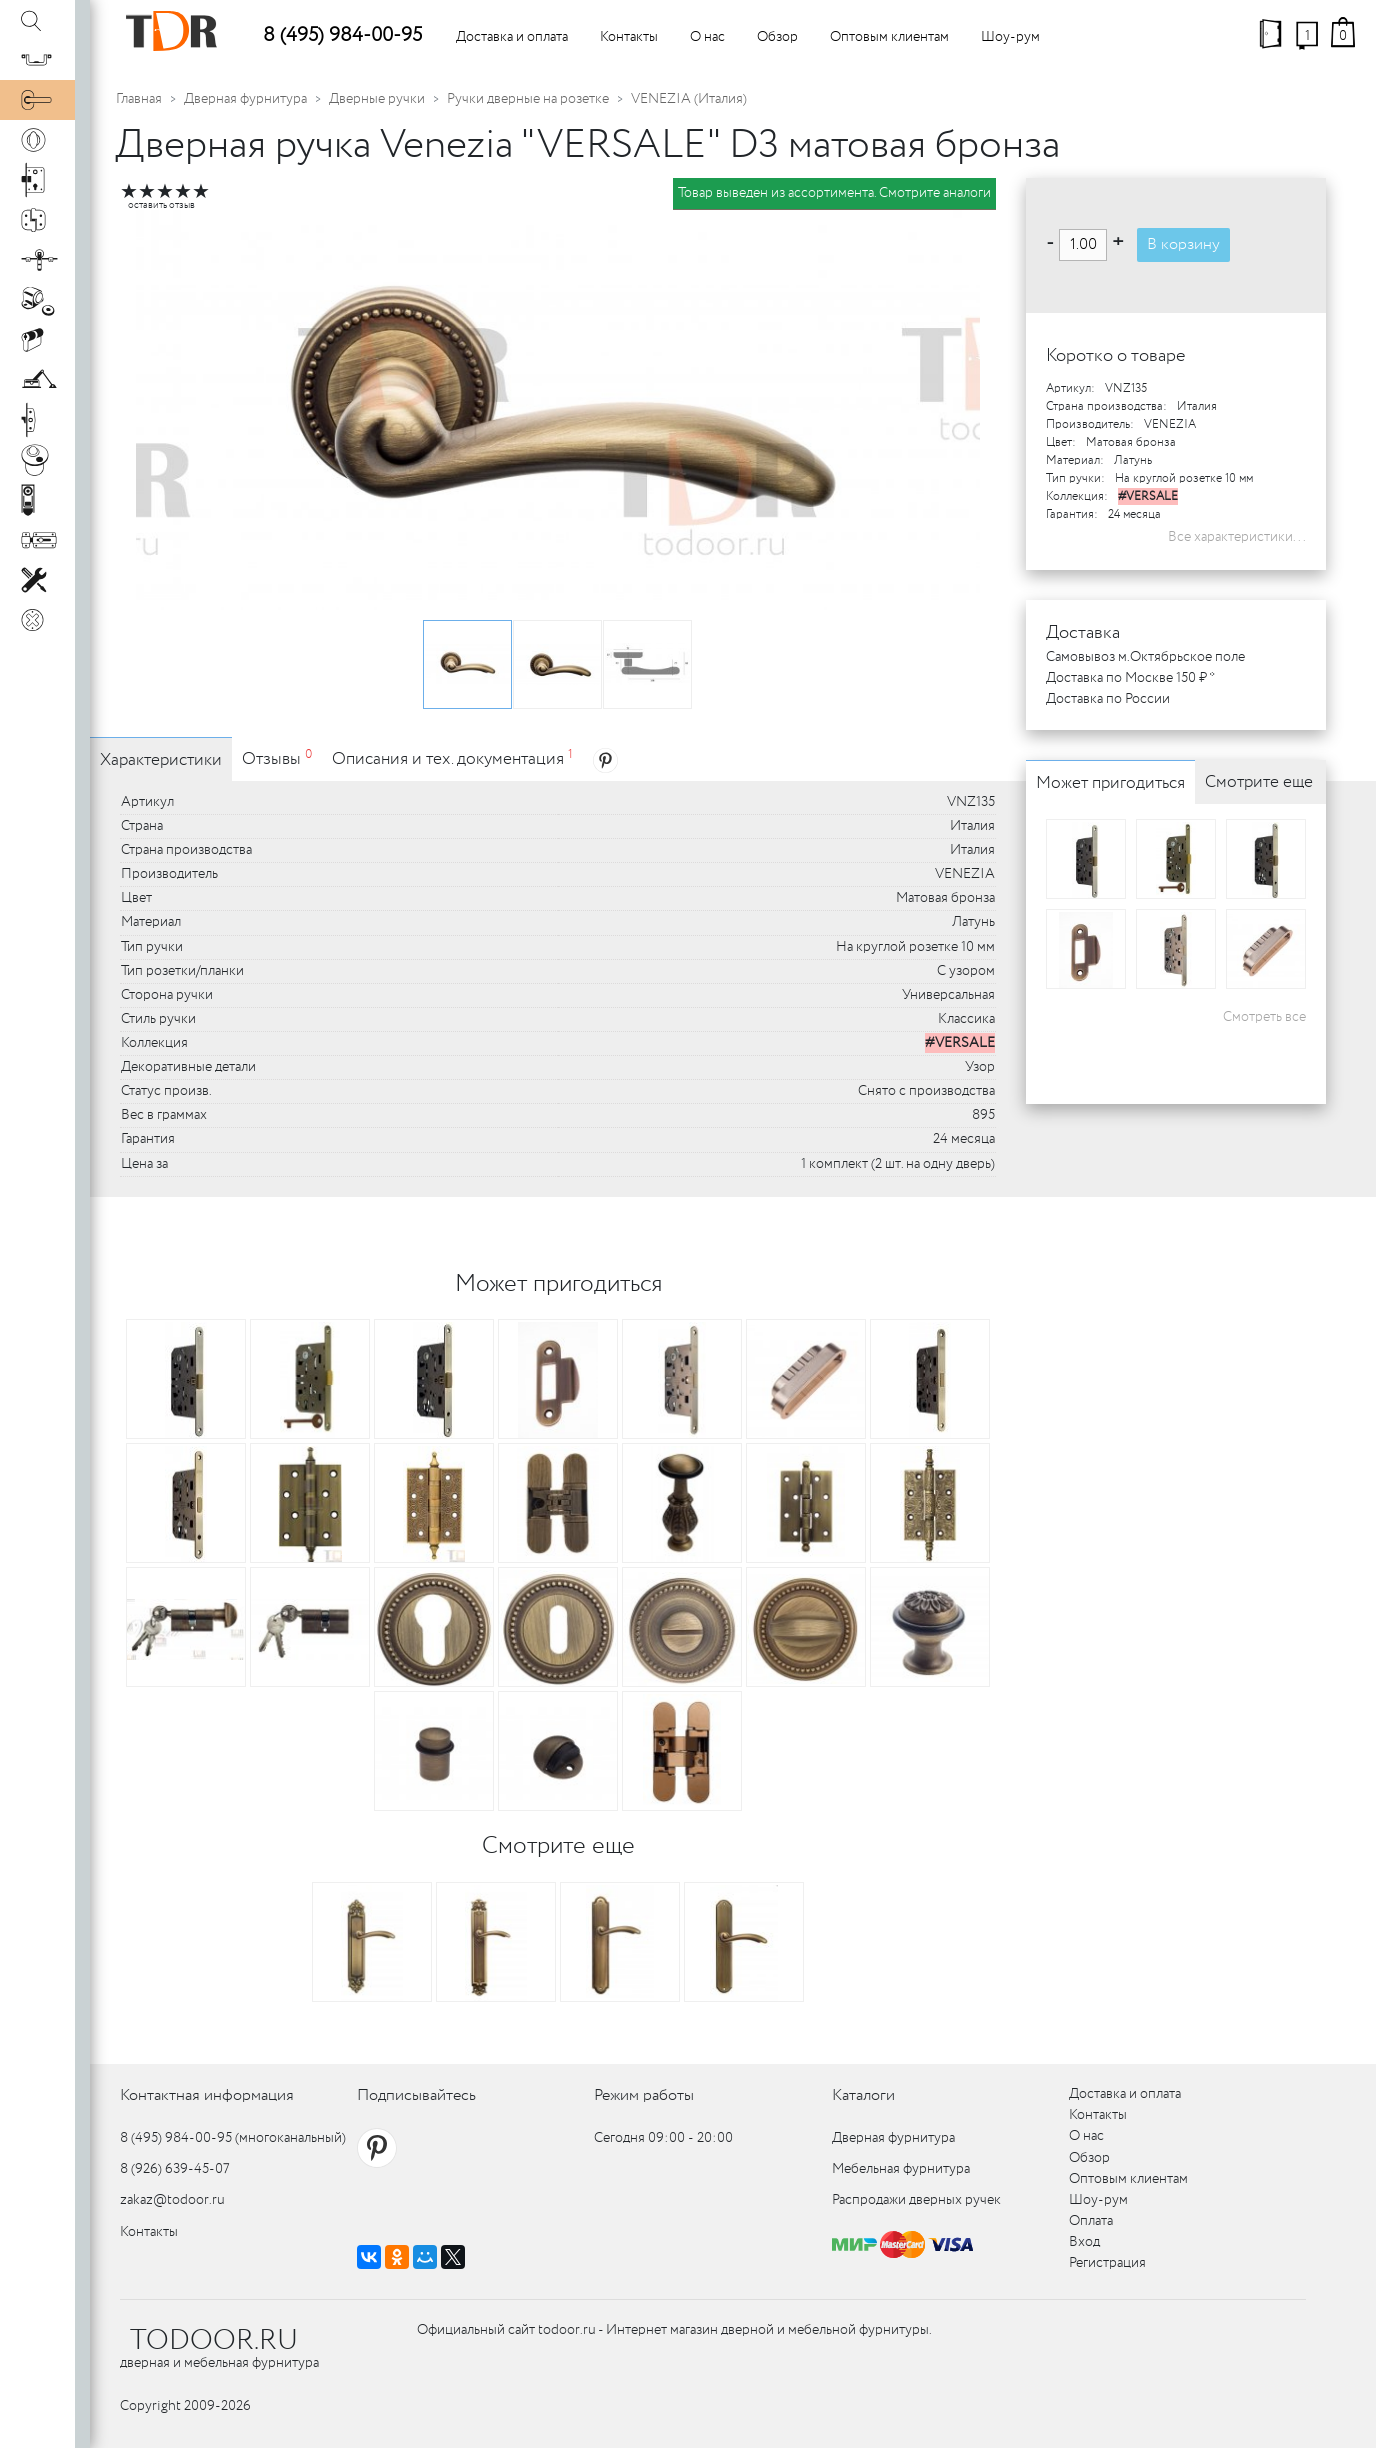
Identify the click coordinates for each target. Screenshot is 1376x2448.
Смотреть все (1264, 1017)
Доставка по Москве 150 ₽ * (1130, 678)
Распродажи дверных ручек (916, 2200)
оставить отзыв (161, 205)
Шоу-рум (1010, 37)
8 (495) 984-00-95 (342, 35)
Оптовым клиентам (889, 37)
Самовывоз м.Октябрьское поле (1145, 657)
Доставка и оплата (512, 37)
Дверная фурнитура (245, 99)
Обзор (777, 37)
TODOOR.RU (214, 2341)
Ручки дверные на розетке (528, 99)
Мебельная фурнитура (901, 2169)
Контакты (629, 37)
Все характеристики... (1237, 537)
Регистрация (1107, 2263)
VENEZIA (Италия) (689, 99)
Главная (139, 99)
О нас (707, 37)
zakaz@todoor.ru (172, 2200)
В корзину (1183, 244)
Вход (1084, 2242)
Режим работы (644, 2095)
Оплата (1091, 2221)
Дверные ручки (377, 99)
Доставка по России (1108, 699)
